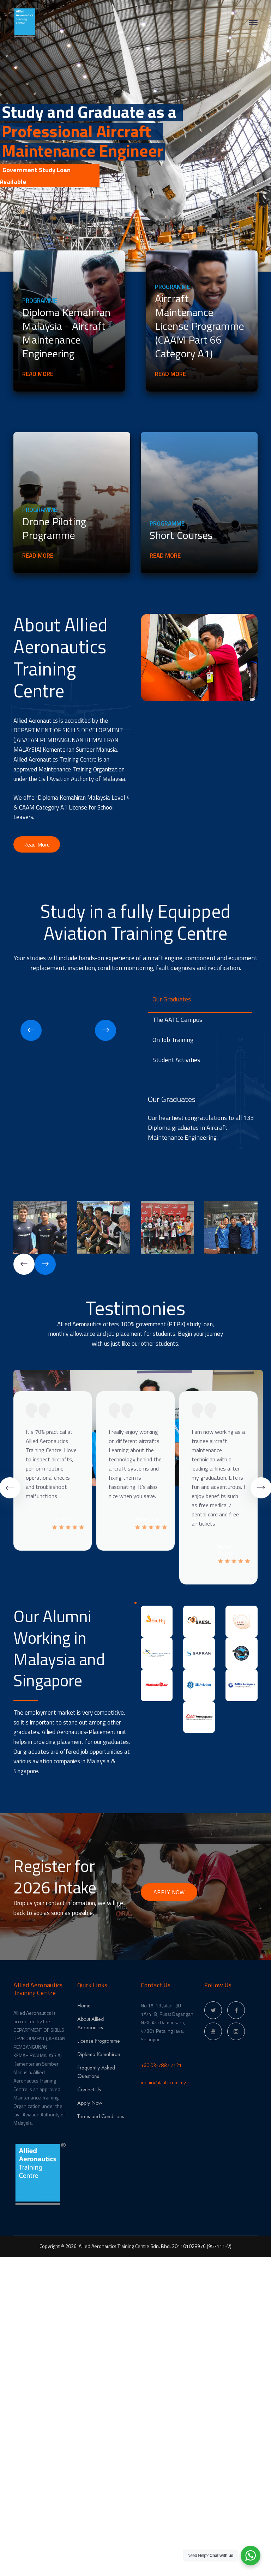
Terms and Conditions (100, 2116)
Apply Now (89, 2103)
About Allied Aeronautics (90, 2023)
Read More (41, 373)
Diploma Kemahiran (98, 2054)
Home (84, 2005)
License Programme (98, 2040)
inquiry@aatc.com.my (163, 2082)
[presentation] (31, 1030)
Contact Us (89, 2089)
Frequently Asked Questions (96, 2072)
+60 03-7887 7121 (161, 2065)
